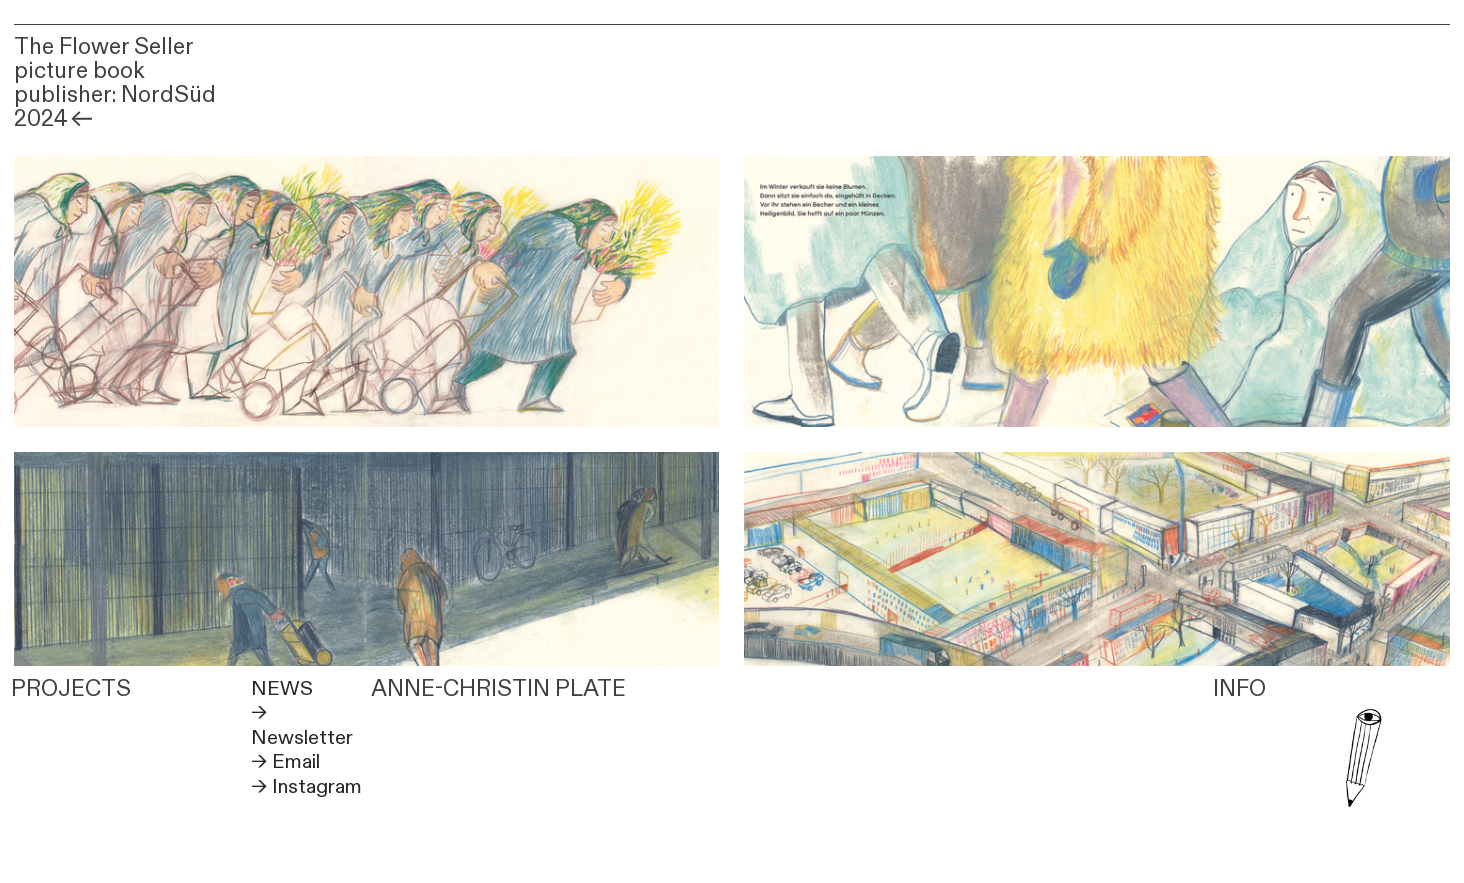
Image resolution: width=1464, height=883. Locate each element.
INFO (1239, 689)
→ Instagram (306, 786)
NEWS (282, 688)
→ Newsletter (302, 724)
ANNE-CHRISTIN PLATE (498, 689)
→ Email (285, 761)
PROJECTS (71, 689)
